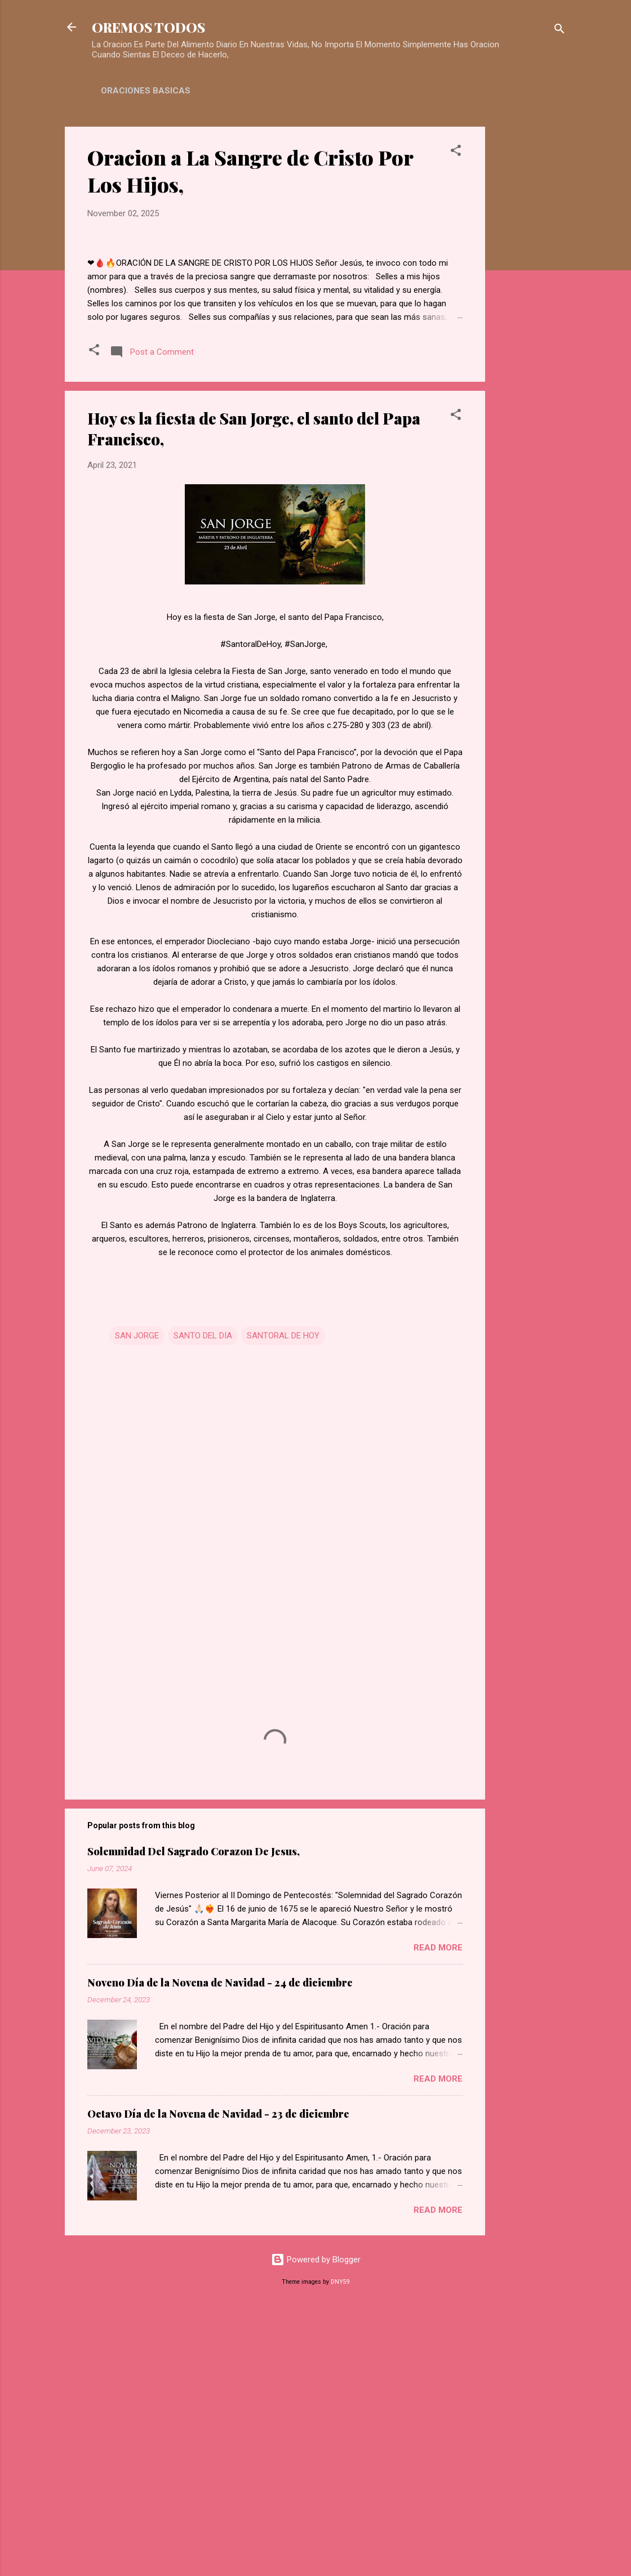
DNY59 (340, 2546)
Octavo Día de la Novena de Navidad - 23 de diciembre (218, 2378)
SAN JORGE (137, 1600)
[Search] (559, 31)
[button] (456, 152)
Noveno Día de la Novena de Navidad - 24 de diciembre (220, 2247)
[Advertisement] (530, 296)
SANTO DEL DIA (203, 1600)
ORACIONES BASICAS (145, 91)
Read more (438, 2212)
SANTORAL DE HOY (283, 1600)
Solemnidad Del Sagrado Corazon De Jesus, (193, 2116)
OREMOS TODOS (148, 27)
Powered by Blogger (316, 2524)
